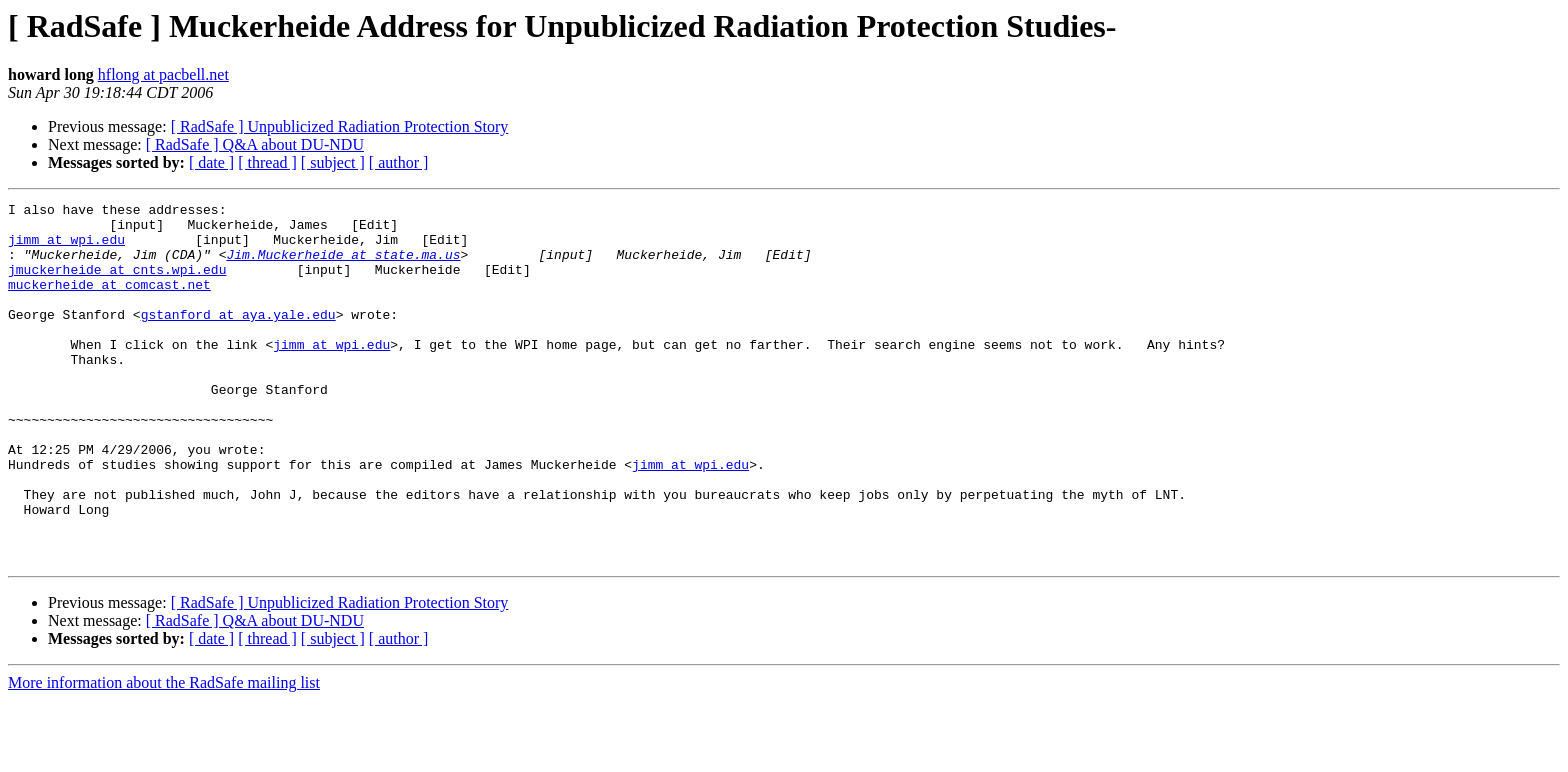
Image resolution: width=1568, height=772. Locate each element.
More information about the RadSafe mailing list (164, 754)
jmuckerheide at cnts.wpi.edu (117, 284)
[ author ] (399, 162)
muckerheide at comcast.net (109, 302)
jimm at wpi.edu (66, 248)
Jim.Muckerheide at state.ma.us (343, 266)
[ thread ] (267, 162)
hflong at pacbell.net (163, 74)
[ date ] (211, 162)
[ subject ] (333, 162)
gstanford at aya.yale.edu (238, 338)
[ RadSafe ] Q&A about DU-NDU (255, 144)
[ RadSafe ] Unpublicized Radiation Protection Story (340, 126)
